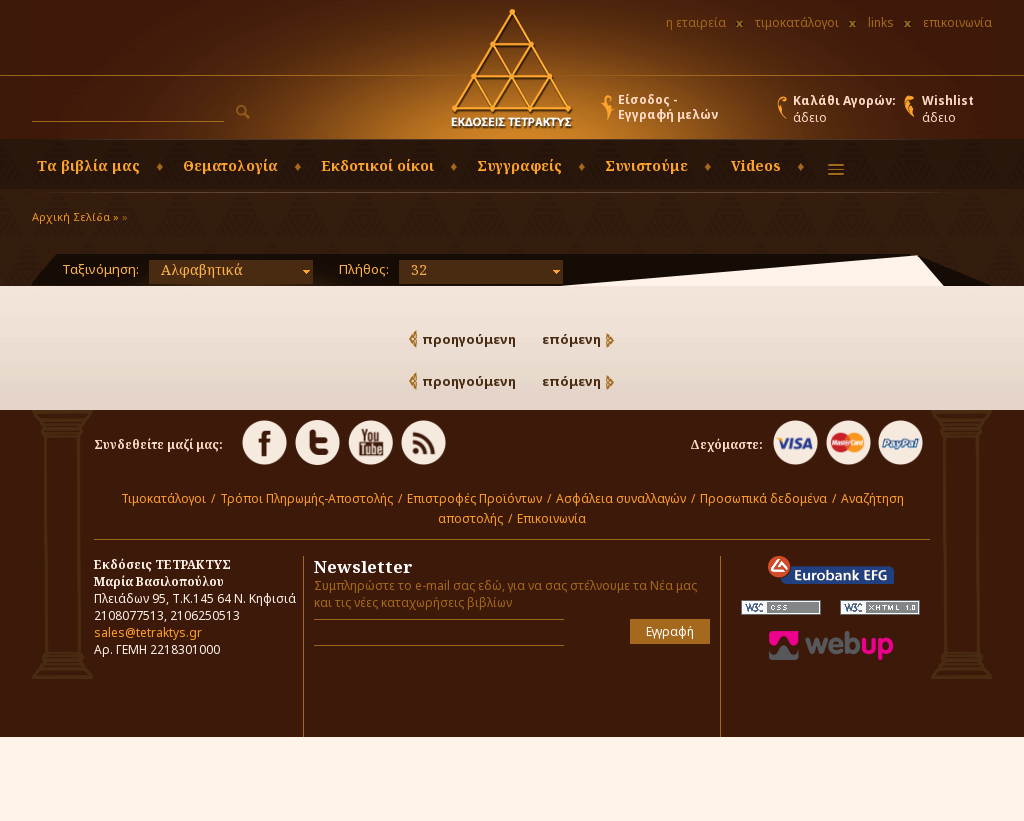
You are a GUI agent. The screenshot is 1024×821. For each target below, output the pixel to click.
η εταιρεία (696, 22)
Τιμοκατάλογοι (163, 498)
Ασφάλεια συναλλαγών (621, 498)
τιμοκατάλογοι (797, 22)
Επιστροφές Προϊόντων (474, 498)
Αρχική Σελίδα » (75, 216)
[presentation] (431, 691)
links (881, 22)
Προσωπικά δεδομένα (763, 498)
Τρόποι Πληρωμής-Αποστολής (306, 498)
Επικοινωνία (551, 518)
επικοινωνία (957, 22)
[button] (243, 112)
